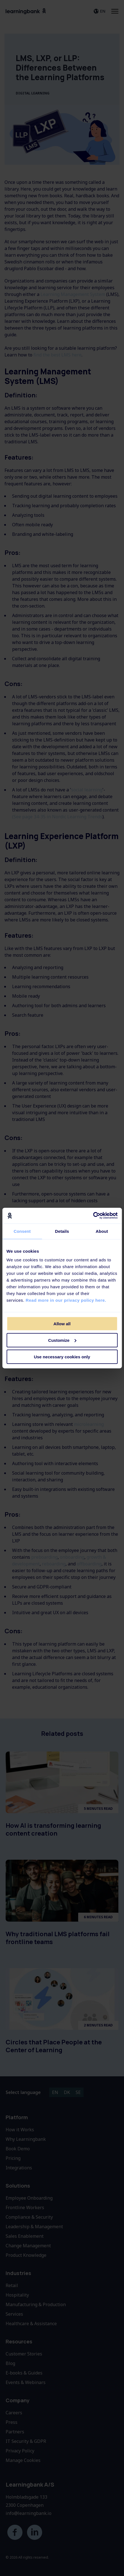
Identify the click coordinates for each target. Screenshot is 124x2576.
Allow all (62, 1323)
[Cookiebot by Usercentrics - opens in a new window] (93, 1215)
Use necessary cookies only (62, 1356)
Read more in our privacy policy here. (66, 1300)
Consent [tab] (22, 1231)
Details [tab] (62, 1231)
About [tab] (102, 1231)
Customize (62, 1340)
